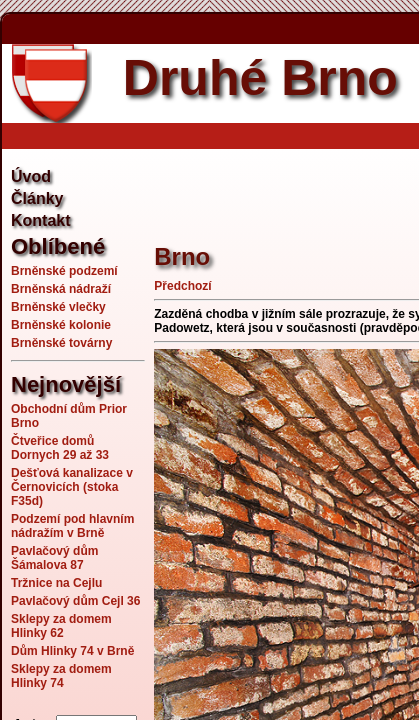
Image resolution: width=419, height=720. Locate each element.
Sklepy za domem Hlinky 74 (61, 676)
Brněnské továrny (61, 343)
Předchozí (182, 286)
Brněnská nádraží (61, 289)
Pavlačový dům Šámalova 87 (54, 558)
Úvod (31, 176)
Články (37, 198)
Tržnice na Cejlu (56, 583)
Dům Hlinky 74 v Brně (72, 651)
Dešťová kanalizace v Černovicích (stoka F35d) (72, 487)
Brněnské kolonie (61, 325)
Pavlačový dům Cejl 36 (75, 601)
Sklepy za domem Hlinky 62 (61, 626)
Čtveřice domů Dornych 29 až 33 (60, 448)
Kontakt (41, 220)
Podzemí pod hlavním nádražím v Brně (72, 526)
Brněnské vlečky (58, 307)
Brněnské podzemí (64, 271)
